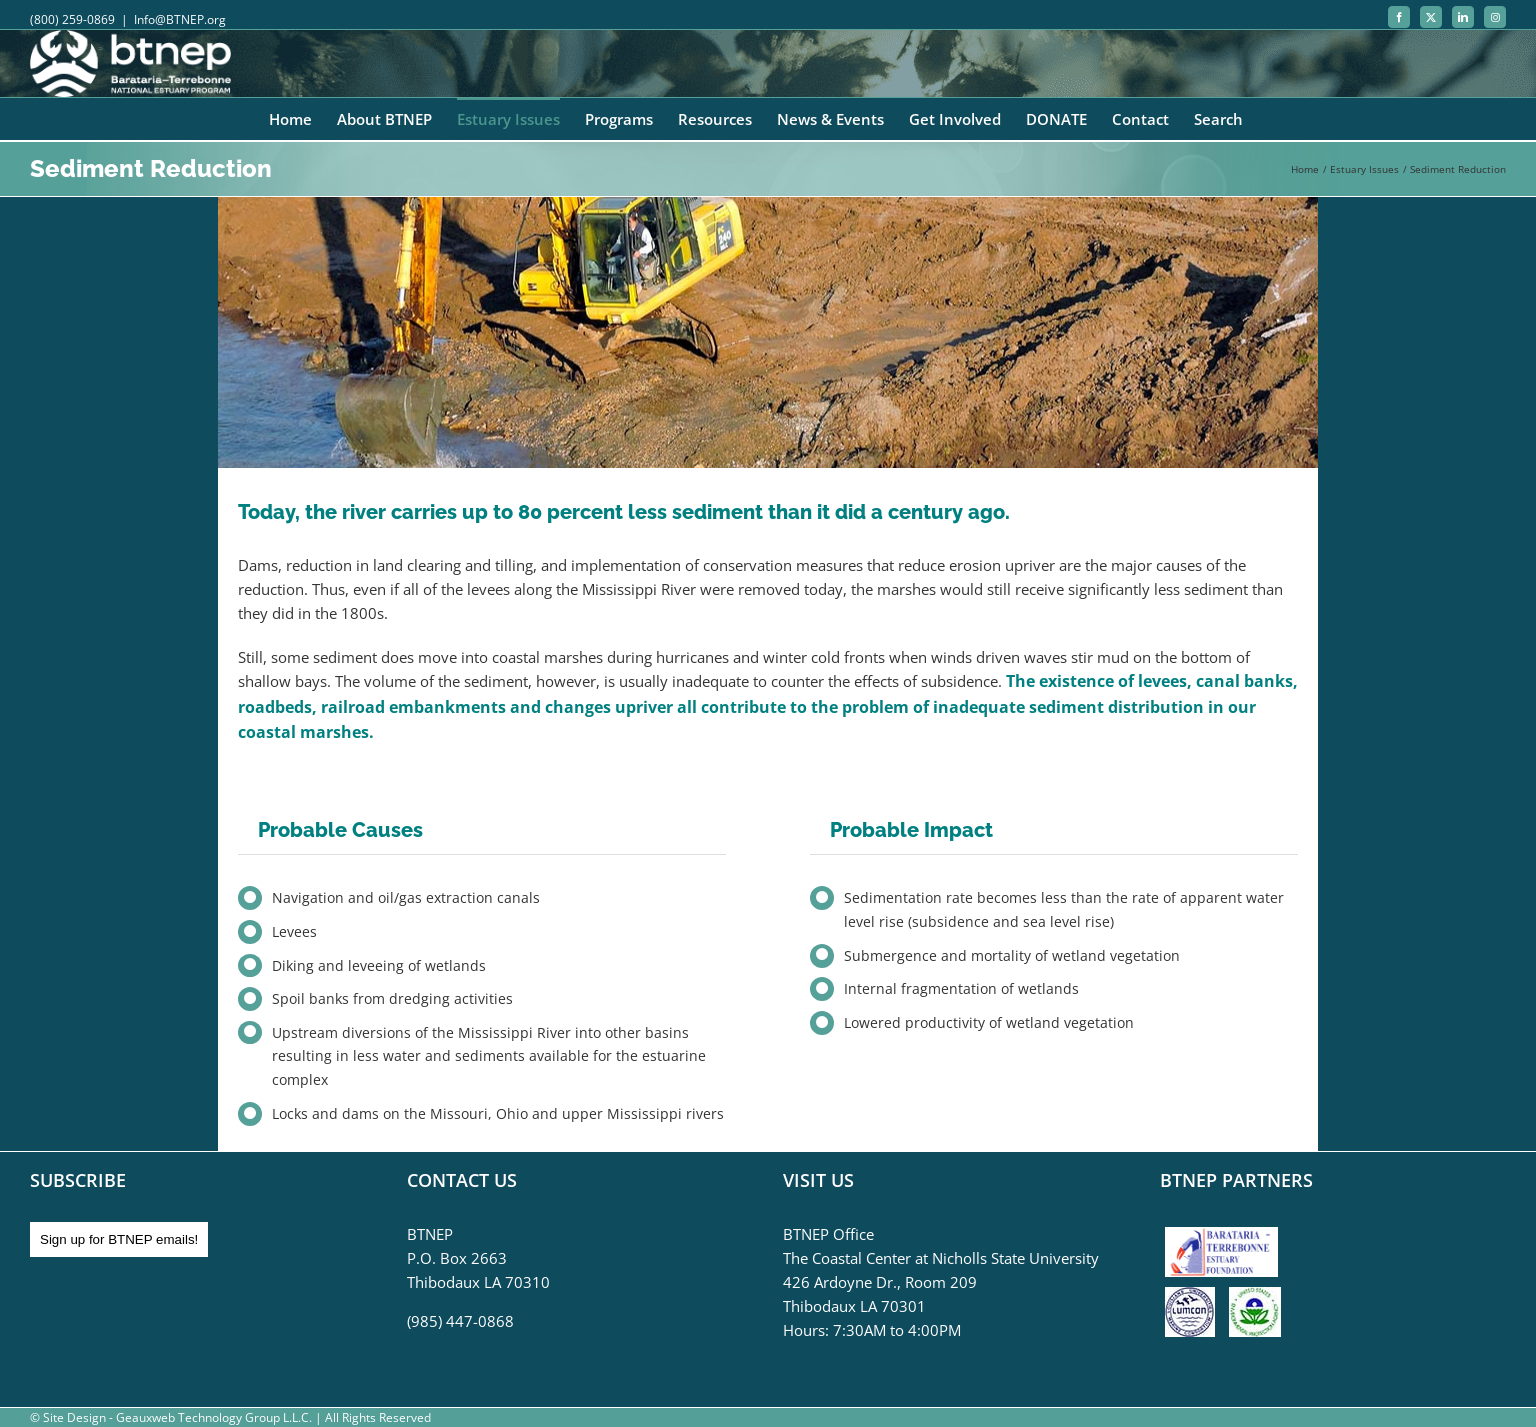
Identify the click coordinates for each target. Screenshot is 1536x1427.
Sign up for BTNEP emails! (119, 1239)
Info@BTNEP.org (180, 19)
